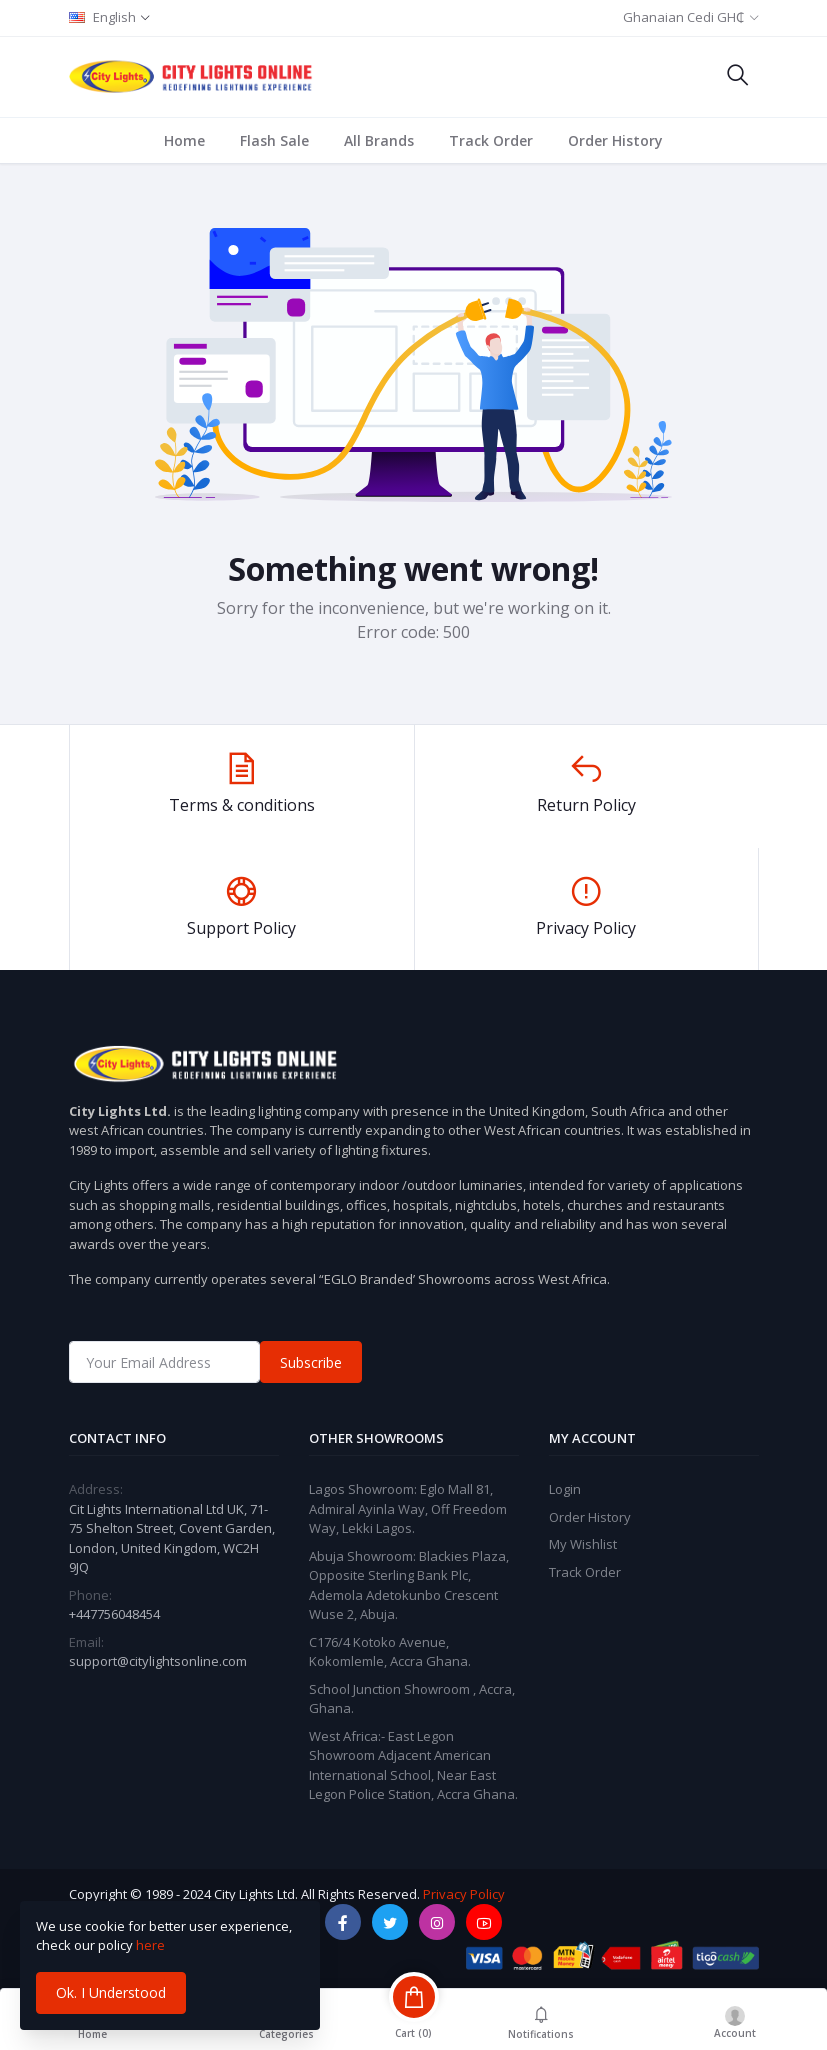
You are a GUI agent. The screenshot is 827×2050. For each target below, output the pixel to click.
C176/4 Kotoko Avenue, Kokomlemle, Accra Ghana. (390, 1652)
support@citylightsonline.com (158, 1661)
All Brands (379, 140)
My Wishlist (583, 1544)
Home (184, 140)
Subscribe (311, 1362)
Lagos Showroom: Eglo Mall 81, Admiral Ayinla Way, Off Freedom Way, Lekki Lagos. (408, 1508)
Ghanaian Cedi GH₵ (683, 17)
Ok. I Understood (111, 1992)
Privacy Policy (464, 1894)
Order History (615, 140)
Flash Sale (274, 140)
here (150, 1945)
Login (565, 1489)
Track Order (491, 140)
